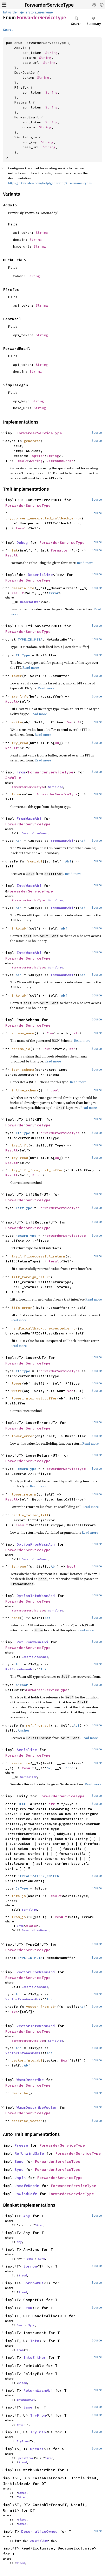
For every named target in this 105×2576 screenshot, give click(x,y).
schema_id (21, 1049)
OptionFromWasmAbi (36, 1544)
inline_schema (25, 1090)
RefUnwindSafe (29, 2153)
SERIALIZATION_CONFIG (38, 1876)
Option (38, 456)
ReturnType (26, 1235)
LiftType (24, 1208)
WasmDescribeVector (37, 2107)
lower (17, 676)
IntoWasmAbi (29, 885)
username (45, 12)
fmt (15, 550)
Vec (70, 722)
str (76, 1033)
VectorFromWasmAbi (36, 1972)
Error (54, 593)
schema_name (23, 1033)
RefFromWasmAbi (32, 1642)
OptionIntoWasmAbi (36, 1595)
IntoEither (34, 2357)
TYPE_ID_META (30, 639)
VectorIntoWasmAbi (36, 2025)
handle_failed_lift (30, 1515)
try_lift (20, 696)
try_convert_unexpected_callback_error (43, 518)
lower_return (24, 1494)
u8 (78, 722)
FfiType (23, 655)
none (16, 1618)
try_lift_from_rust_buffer (37, 1170)
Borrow (30, 2266)
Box (15, 2011)
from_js (19, 1917)
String (51, 53)
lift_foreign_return (31, 1277)
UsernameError (60, 461)
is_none (19, 1566)
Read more (85, 562)
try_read (20, 743)
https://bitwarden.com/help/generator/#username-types (50, 183)
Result (22, 461)
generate (32, 441)
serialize (21, 1763)
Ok (49, 1768)
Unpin (20, 2177)
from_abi (34, 861)
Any (26, 2216)
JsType (22, 1888)
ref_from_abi (38, 1725)
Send (19, 2161)
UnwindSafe (25, 2193)
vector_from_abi (41, 2006)
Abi (19, 840)
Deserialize (40, 574)
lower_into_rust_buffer (34, 1398)
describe (20, 2093)
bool (55, 1090)
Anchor (22, 1685)
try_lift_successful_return (38, 1256)
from (16, 794)
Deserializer (30, 602)
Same (27, 2407)
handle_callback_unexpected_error (45, 1328)
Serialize (55, 787)
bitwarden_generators (19, 12)
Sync (19, 2169)
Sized (39, 2225)
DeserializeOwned (35, 833)
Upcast (37, 2448)
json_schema (23, 1069)
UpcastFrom (25, 2458)
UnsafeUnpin (26, 2185)
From (21, 772)
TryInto (38, 2432)
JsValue (13, 777)
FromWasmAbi (29, 818)
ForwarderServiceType (49, 5)
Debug (22, 542)
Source (8, 30)
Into (20, 1926)
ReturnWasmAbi (38, 2390)
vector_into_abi (27, 2060)
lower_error (23, 1436)
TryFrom (38, 2415)
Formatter (60, 550)
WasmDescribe (30, 2079)
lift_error (22, 1307)
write (17, 722)
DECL (22, 1804)
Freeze (21, 2145)
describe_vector (27, 2121)
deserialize (23, 588)
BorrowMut (33, 2283)
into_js (19, 1896)
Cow (50, 1033)
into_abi (20, 928)
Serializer (28, 1777)
